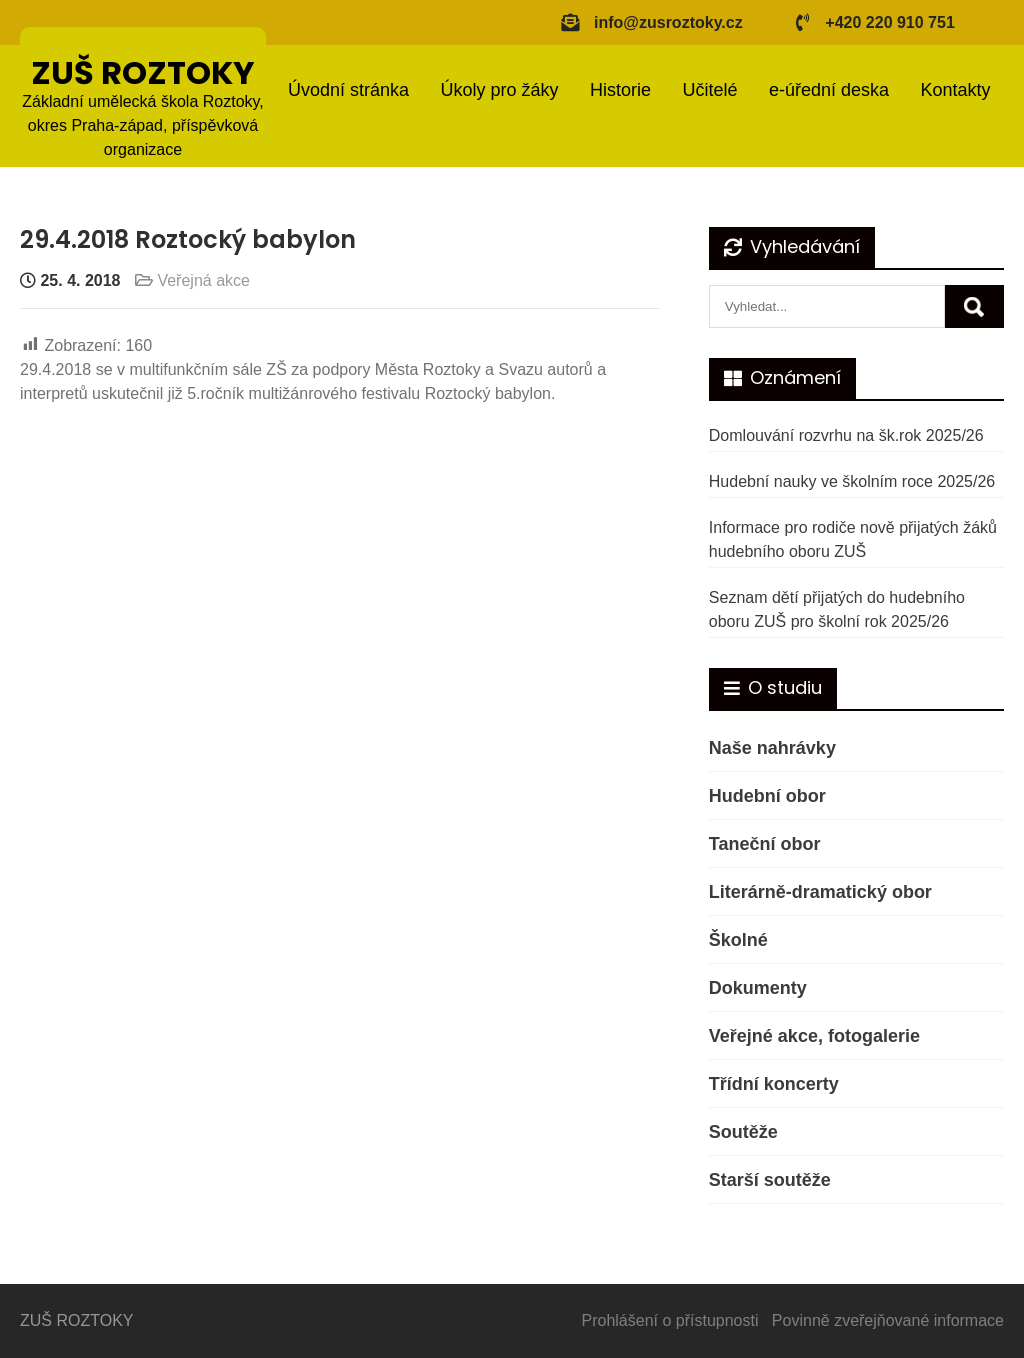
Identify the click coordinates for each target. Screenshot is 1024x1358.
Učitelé (709, 90)
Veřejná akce (203, 280)
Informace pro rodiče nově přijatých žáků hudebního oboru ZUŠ (853, 539)
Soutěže (743, 1132)
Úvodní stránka (348, 90)
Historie (620, 90)
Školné (738, 940)
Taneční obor (765, 844)
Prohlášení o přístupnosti (670, 1320)
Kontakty (955, 90)
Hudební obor (767, 796)
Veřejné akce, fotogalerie (814, 1036)
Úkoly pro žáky (499, 90)
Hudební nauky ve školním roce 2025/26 (852, 481)
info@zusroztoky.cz (668, 22)
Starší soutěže (770, 1180)
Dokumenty (758, 988)
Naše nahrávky (772, 748)
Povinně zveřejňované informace (888, 1320)
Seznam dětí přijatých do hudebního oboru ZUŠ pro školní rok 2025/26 (837, 609)
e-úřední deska (829, 90)
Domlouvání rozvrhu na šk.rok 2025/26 (846, 435)
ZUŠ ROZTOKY (143, 72)
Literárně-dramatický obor (820, 892)
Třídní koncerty (774, 1084)
